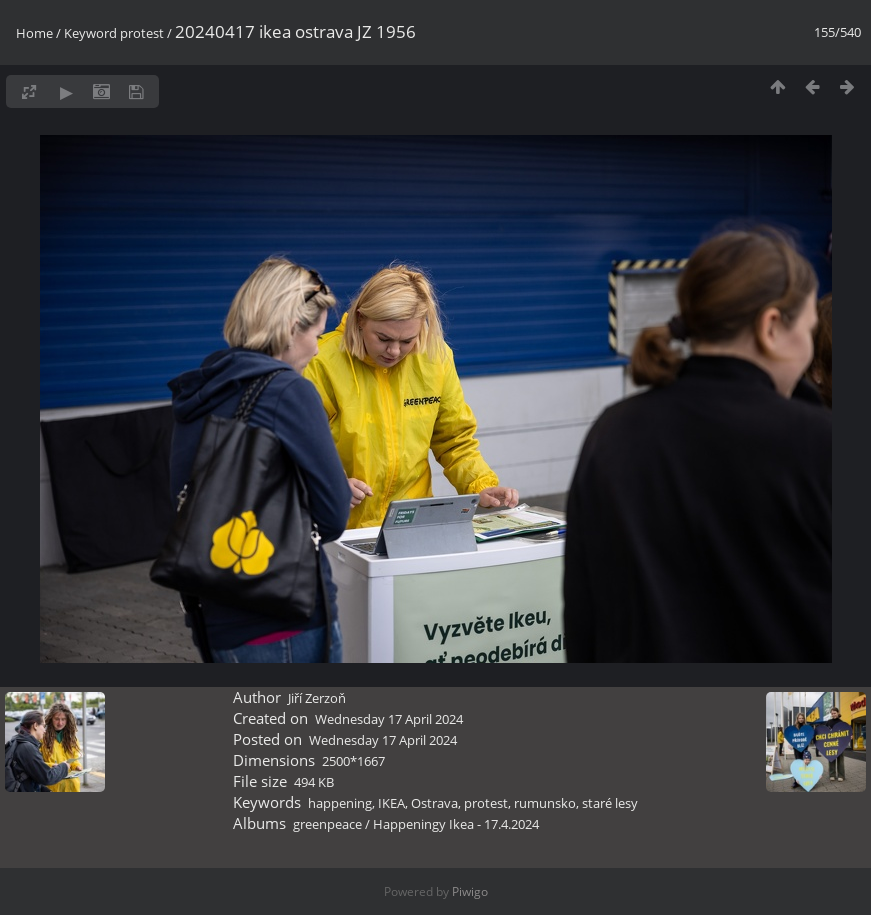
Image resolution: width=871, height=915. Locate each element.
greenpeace (327, 824)
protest (142, 33)
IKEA (391, 803)
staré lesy (610, 803)
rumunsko (545, 803)
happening (340, 803)
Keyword (90, 33)
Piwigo (470, 891)
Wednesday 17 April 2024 (389, 719)
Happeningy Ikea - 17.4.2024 (456, 824)
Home (34, 33)
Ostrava (434, 803)
